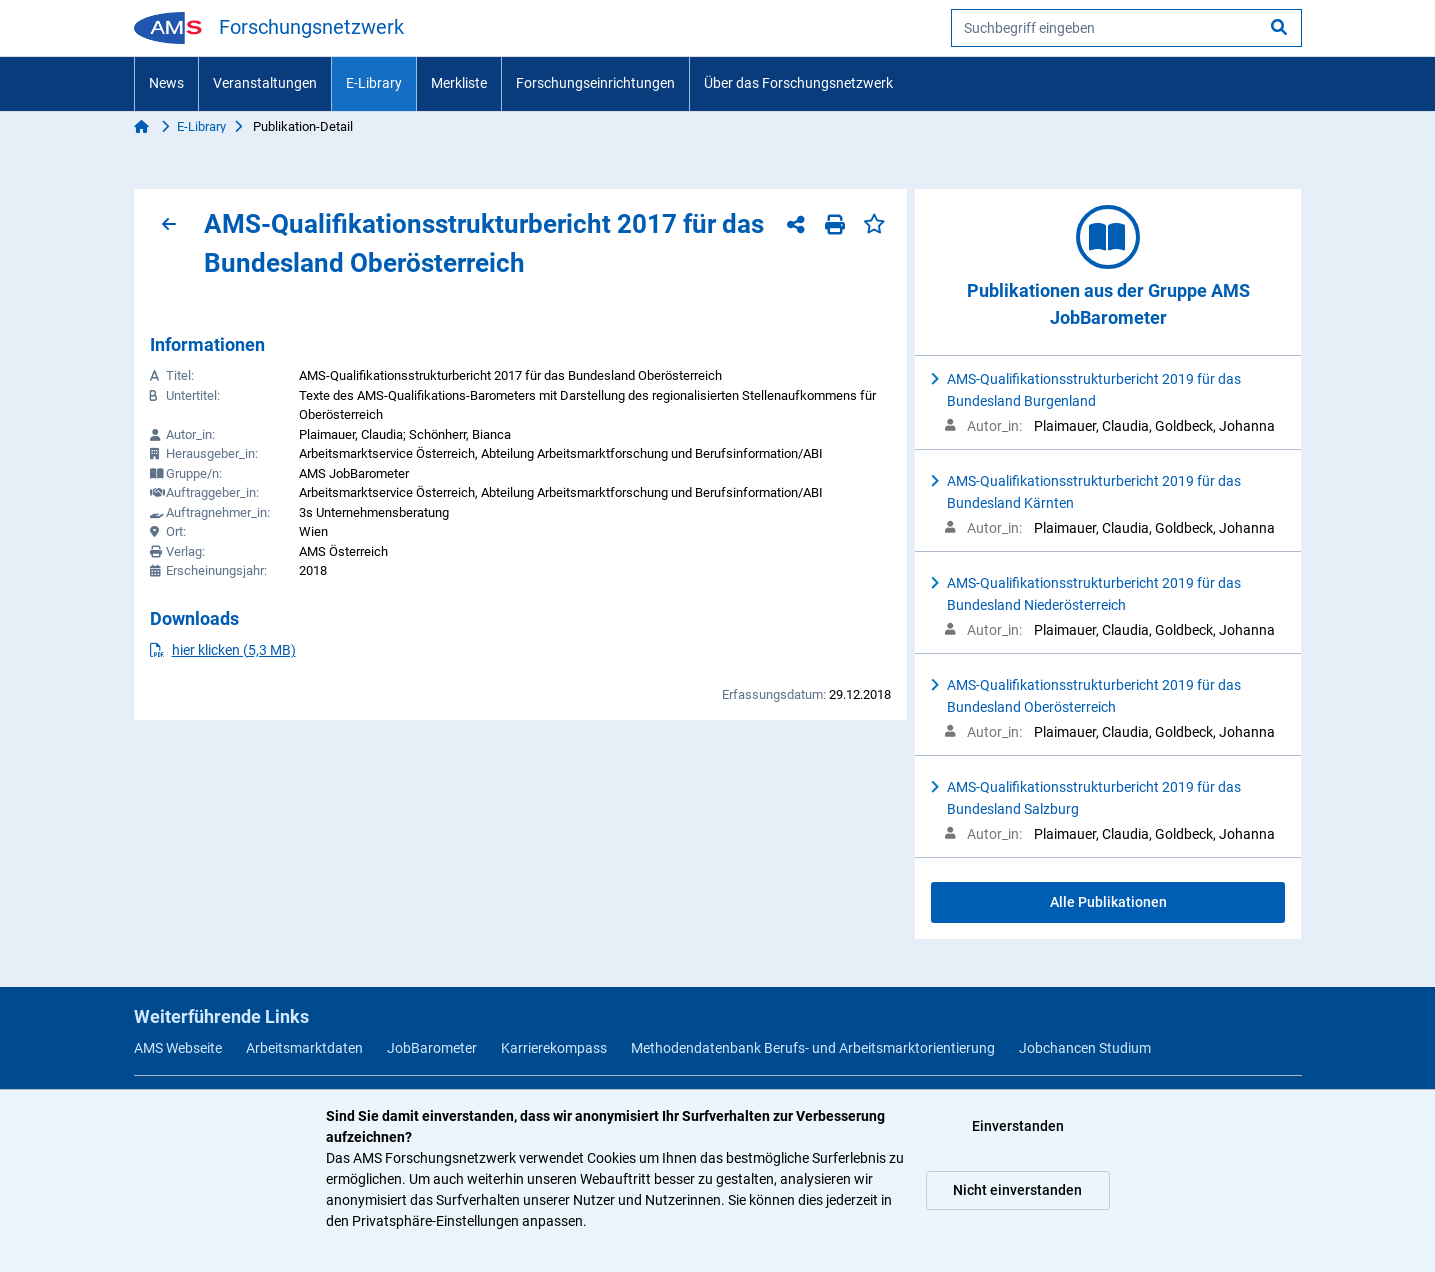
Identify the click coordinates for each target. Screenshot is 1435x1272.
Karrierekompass (554, 1048)
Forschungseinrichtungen (595, 83)
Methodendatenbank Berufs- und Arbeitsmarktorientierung (813, 1048)
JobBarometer (432, 1048)
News (166, 83)
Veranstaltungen (265, 83)
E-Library (374, 83)
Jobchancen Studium (1085, 1048)
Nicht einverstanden (1017, 1190)
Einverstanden (1018, 1126)
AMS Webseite (178, 1048)
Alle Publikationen (1108, 902)
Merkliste (459, 83)
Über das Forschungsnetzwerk (798, 83)
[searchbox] (1126, 28)
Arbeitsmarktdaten (304, 1048)
